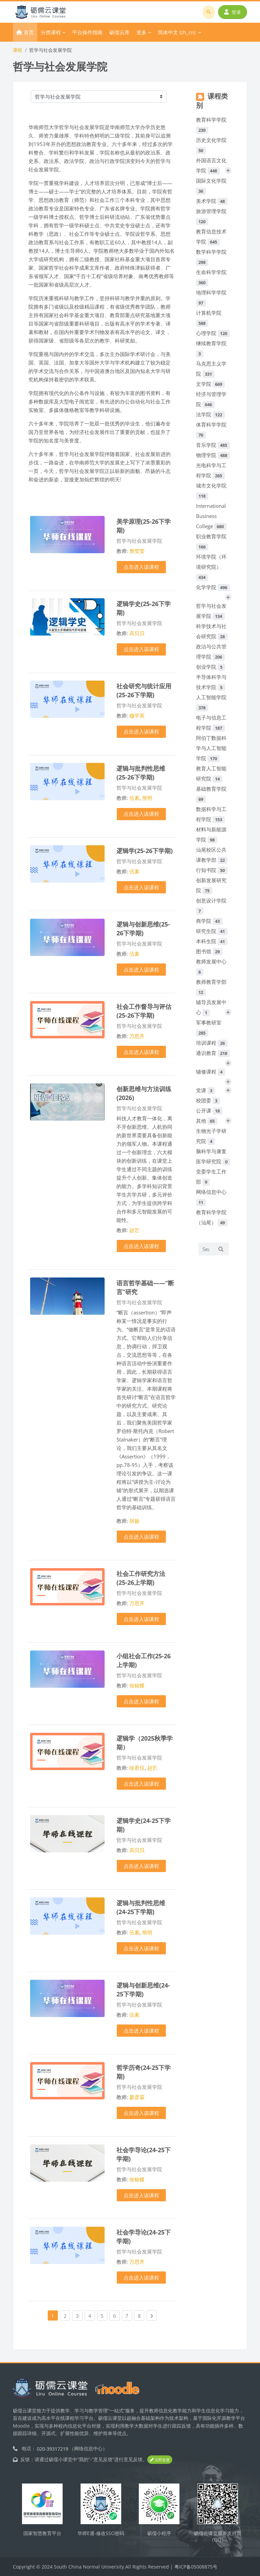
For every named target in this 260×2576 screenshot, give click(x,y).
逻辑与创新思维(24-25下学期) (143, 1989)
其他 (206, 1120)
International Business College (211, 515)
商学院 (209, 920)
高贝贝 (137, 633)
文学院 (210, 383)
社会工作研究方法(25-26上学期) (140, 1577)
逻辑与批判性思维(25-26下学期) (140, 772)
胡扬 (134, 1520)
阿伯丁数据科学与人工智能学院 (211, 748)
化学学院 (213, 587)
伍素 (134, 797)
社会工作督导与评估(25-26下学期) (143, 1010)
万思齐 (137, 1036)
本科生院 (212, 941)
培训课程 (212, 1042)
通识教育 (213, 1053)
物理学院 (213, 455)
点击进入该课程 (141, 566)
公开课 (209, 1110)
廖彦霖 (137, 2097)
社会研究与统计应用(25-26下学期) (143, 690)
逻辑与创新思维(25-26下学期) (143, 928)
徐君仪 (137, 1767)
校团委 (208, 1100)
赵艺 (134, 1230)
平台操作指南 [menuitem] (87, 32)
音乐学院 (213, 444)
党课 (205, 1090)
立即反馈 (160, 2459)
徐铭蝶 (137, 1685)
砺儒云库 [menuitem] (119, 32)
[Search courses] (205, 1249)
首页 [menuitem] (29, 32)
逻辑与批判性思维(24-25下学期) (140, 1907)
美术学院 (212, 201)
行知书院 (212, 870)
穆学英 (137, 715)
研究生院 (212, 931)
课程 (17, 50)
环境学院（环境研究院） (211, 566)
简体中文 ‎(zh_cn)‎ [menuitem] (176, 32)
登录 (232, 12)
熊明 (147, 797)
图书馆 (209, 951)
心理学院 (213, 333)
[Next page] (152, 2315)
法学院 (210, 414)
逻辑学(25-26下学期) (144, 850)
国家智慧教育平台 (42, 2533)
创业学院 (210, 666)
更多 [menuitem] (141, 32)
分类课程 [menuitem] (51, 32)
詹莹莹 (137, 550)
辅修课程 (210, 1071)
